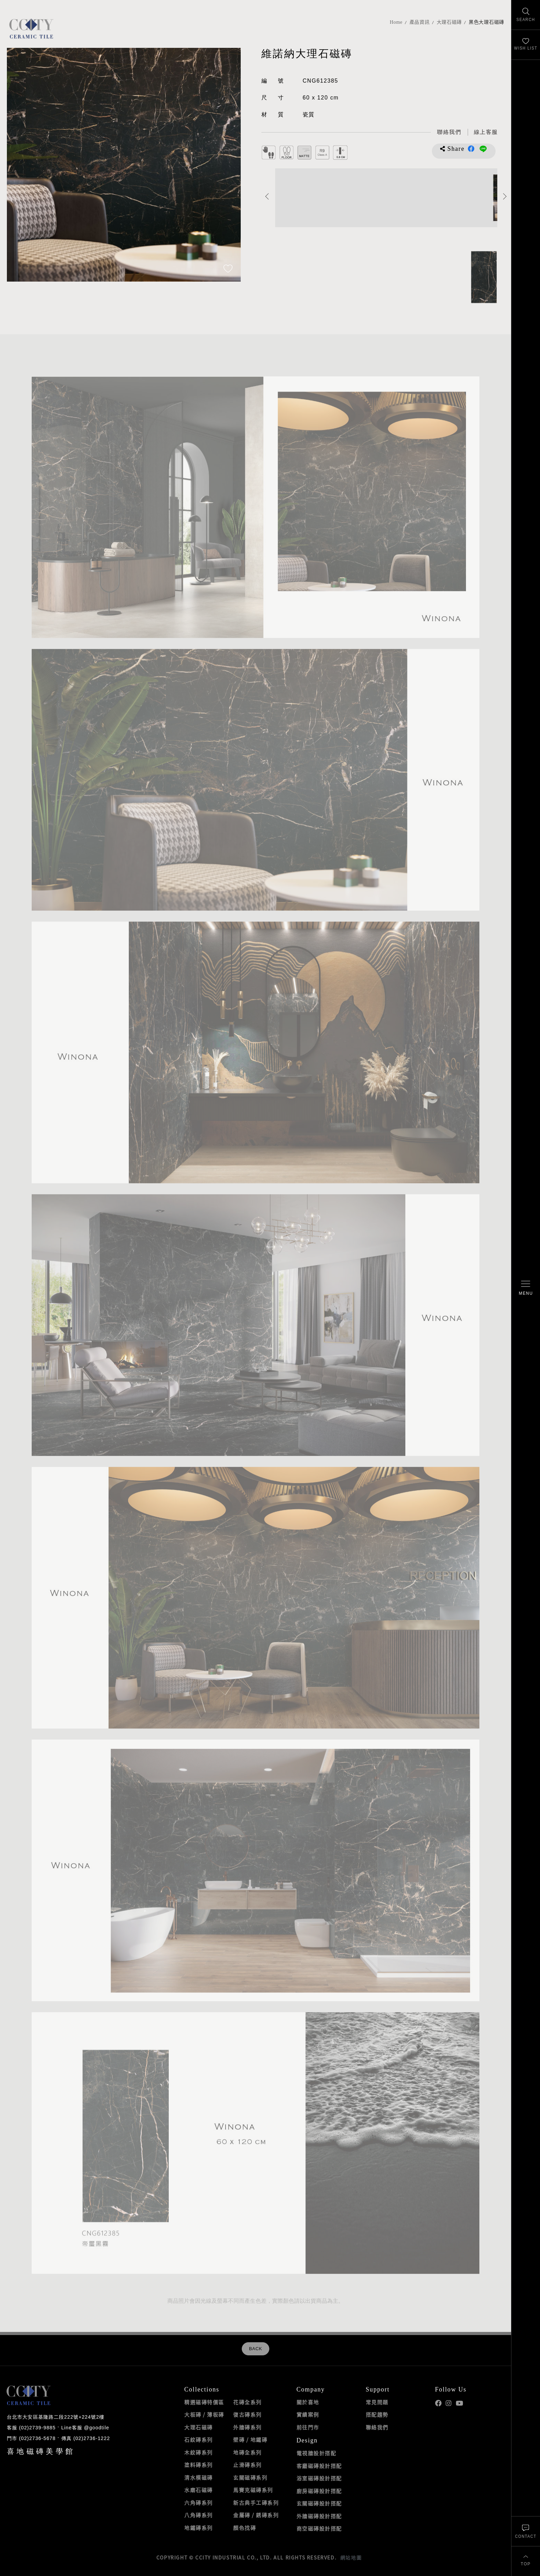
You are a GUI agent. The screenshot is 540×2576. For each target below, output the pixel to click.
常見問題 (377, 2402)
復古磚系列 (247, 2414)
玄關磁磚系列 (250, 2477)
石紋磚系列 (198, 2439)
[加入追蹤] (228, 269)
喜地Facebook (438, 2403)
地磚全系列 (247, 2452)
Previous (267, 196)
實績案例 (308, 2414)
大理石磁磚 (449, 22)
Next (505, 196)
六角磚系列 (198, 2502)
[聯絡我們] (525, 2531)
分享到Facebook (471, 149)
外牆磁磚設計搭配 (319, 2516)
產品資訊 (419, 22)
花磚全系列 (247, 2402)
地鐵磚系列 (198, 2528)
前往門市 (308, 2427)
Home (396, 22)
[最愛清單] (525, 45)
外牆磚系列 (247, 2427)
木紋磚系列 (198, 2452)
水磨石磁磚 (198, 2490)
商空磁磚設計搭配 (319, 2528)
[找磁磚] (525, 15)
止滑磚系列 (247, 2465)
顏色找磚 (244, 2528)
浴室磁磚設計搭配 (319, 2478)
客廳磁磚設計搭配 (319, 2466)
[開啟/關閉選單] (525, 1288)
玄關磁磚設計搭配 (319, 2503)
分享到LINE (483, 149)
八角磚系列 (198, 2515)
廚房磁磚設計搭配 (319, 2491)
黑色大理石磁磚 (486, 22)
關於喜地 (308, 2402)
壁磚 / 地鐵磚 (250, 2439)
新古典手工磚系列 (256, 2502)
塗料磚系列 (198, 2465)
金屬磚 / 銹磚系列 (256, 2515)
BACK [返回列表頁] (255, 2348)
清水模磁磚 (198, 2477)
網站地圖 (351, 2557)
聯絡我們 (377, 2427)
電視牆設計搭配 (316, 2453)
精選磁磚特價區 (204, 2402)
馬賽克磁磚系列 (253, 2490)
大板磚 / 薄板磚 (204, 2414)
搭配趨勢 (377, 2414)
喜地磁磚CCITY (31, 28)
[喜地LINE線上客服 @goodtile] (486, 132)
